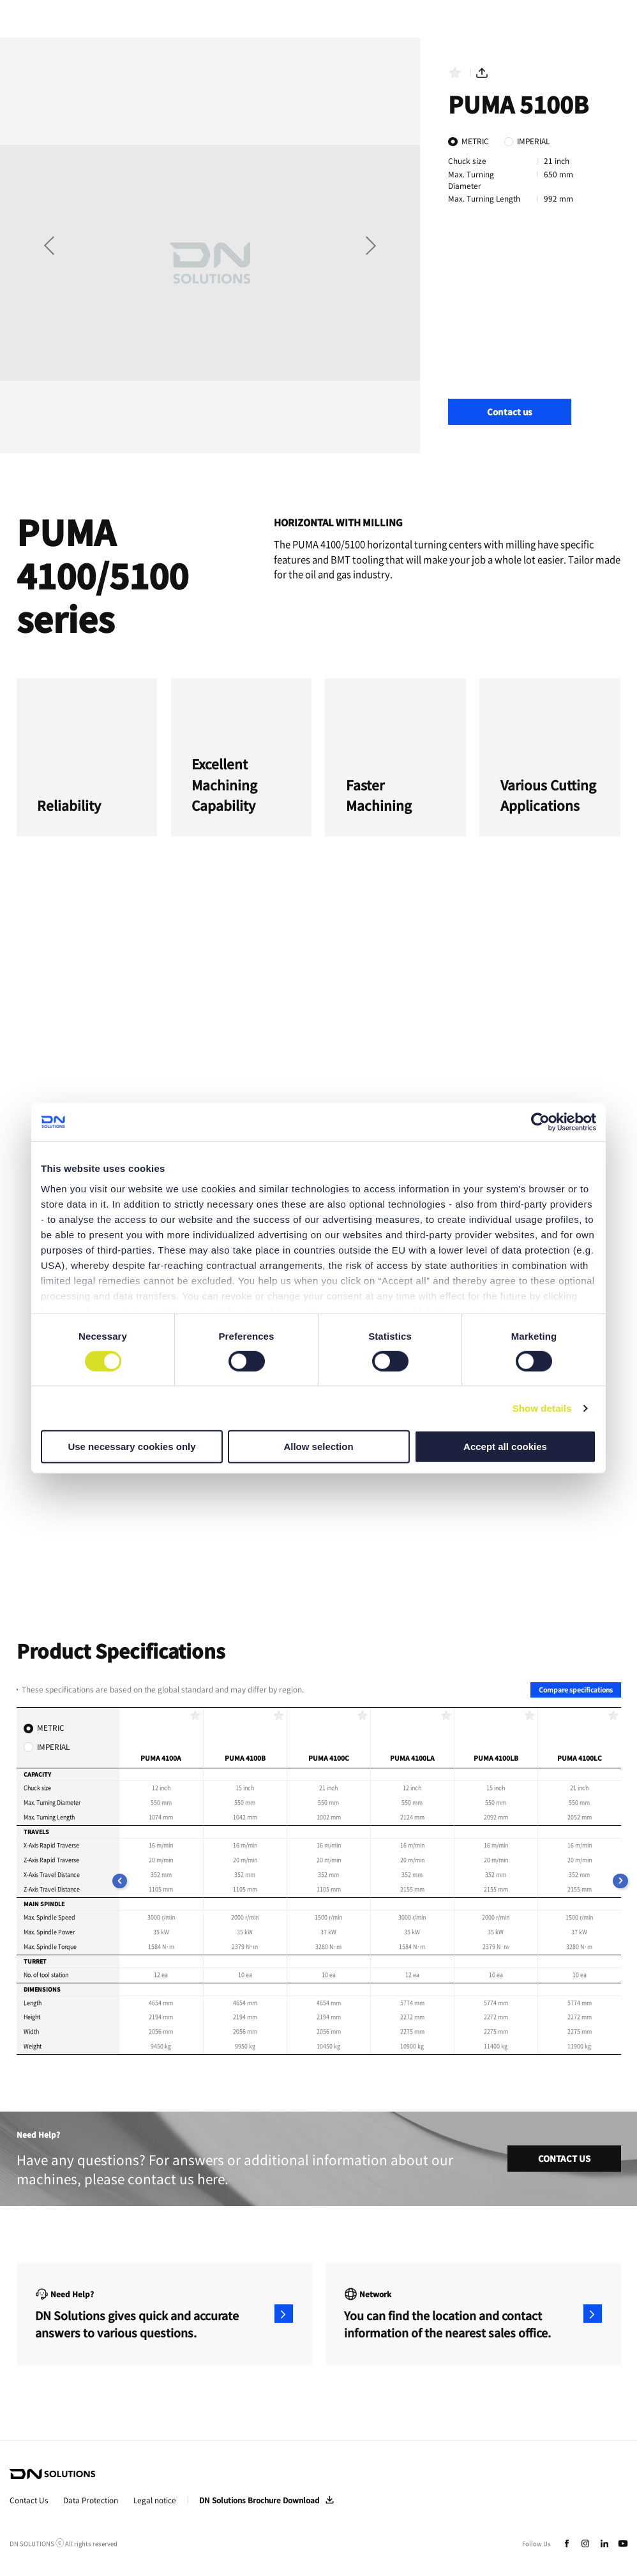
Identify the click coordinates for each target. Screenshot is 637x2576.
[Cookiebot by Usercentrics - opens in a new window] (540, 1122)
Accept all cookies (505, 1446)
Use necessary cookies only (131, 1446)
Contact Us (29, 2500)
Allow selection (318, 1446)
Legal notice (154, 2500)
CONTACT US (564, 2158)
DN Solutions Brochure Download (259, 2500)
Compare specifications (576, 1689)
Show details (542, 1408)
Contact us (509, 412)
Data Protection (90, 2500)
